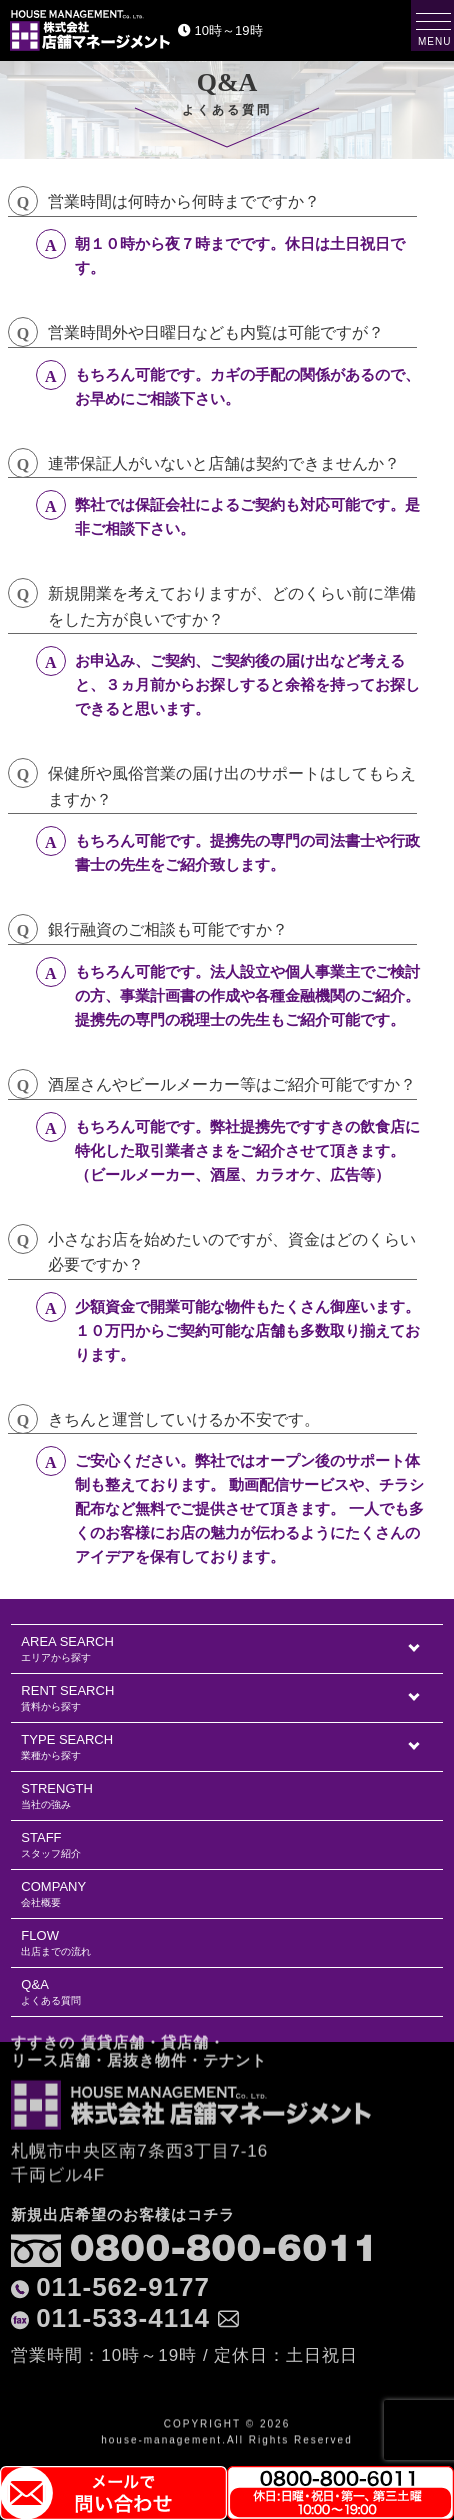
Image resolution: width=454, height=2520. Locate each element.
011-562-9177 (123, 2214)
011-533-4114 (123, 2245)
